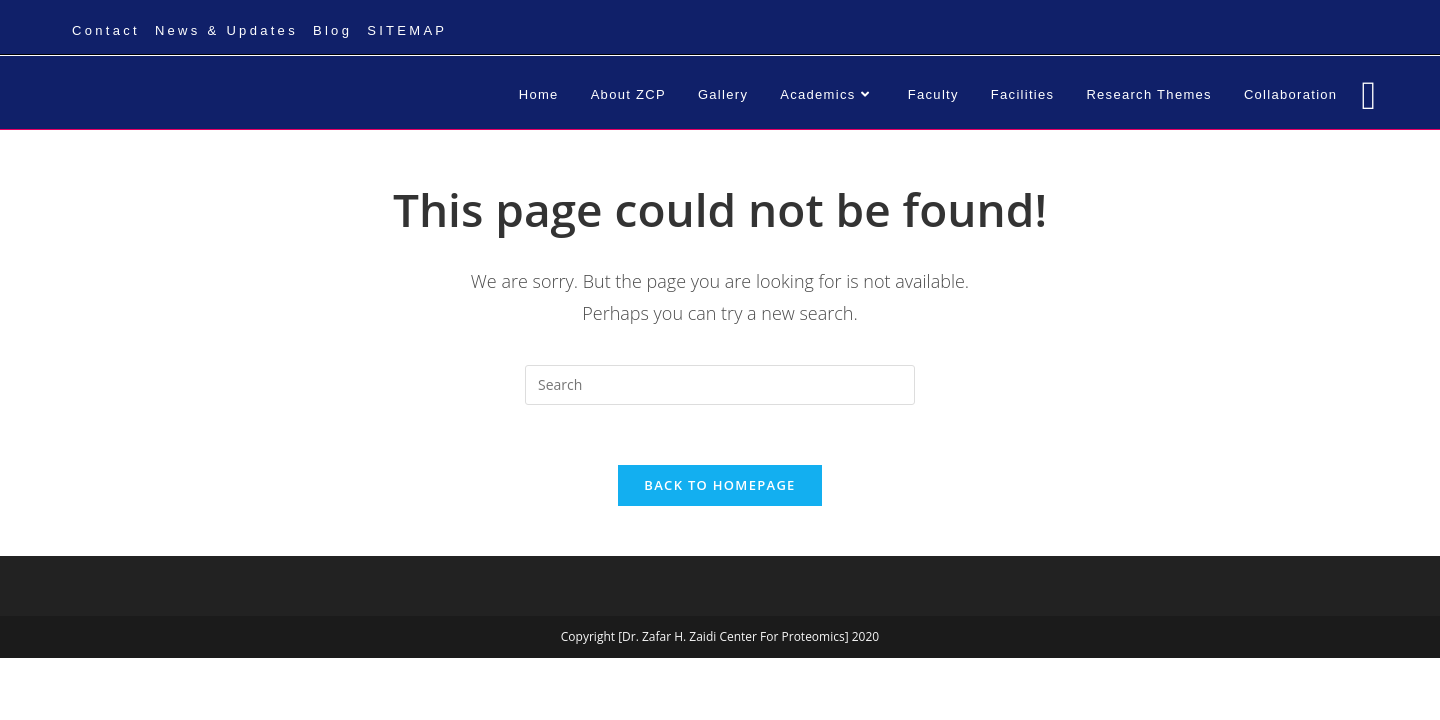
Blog (332, 30)
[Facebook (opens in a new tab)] (1368, 95)
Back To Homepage (719, 485)
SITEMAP (407, 30)
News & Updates (226, 30)
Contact (106, 30)
